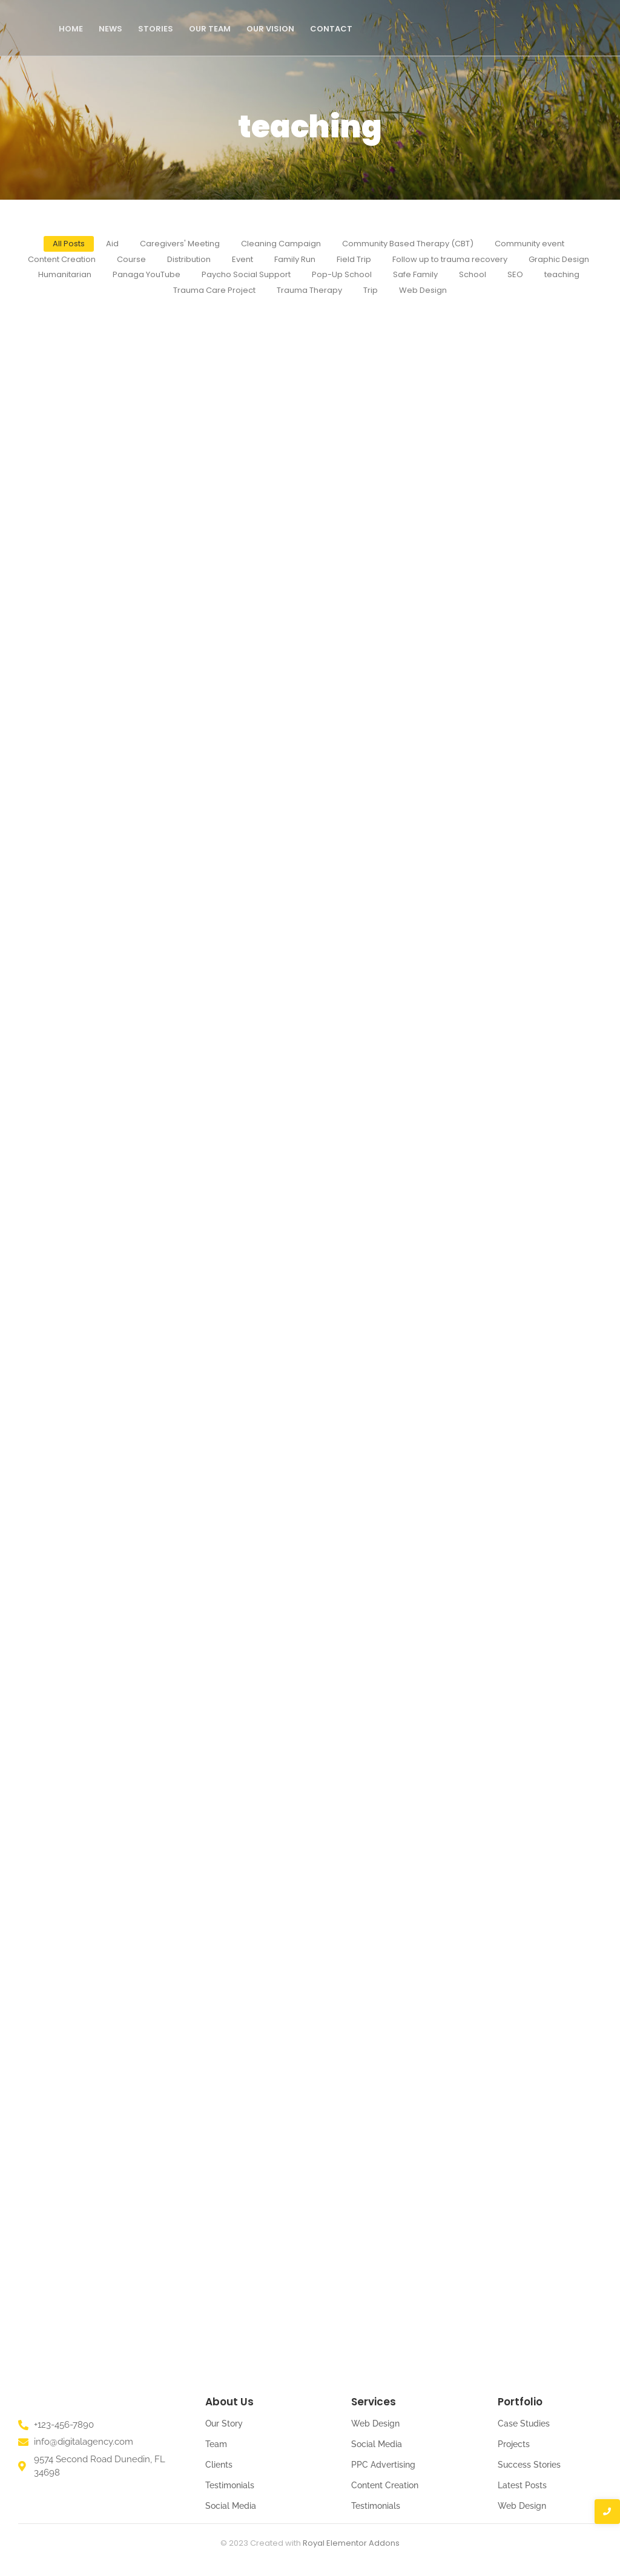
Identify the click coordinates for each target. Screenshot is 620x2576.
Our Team (210, 28)
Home (71, 28)
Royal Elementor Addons (351, 2543)
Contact (331, 28)
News (110, 28)
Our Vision (270, 28)
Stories (155, 28)
